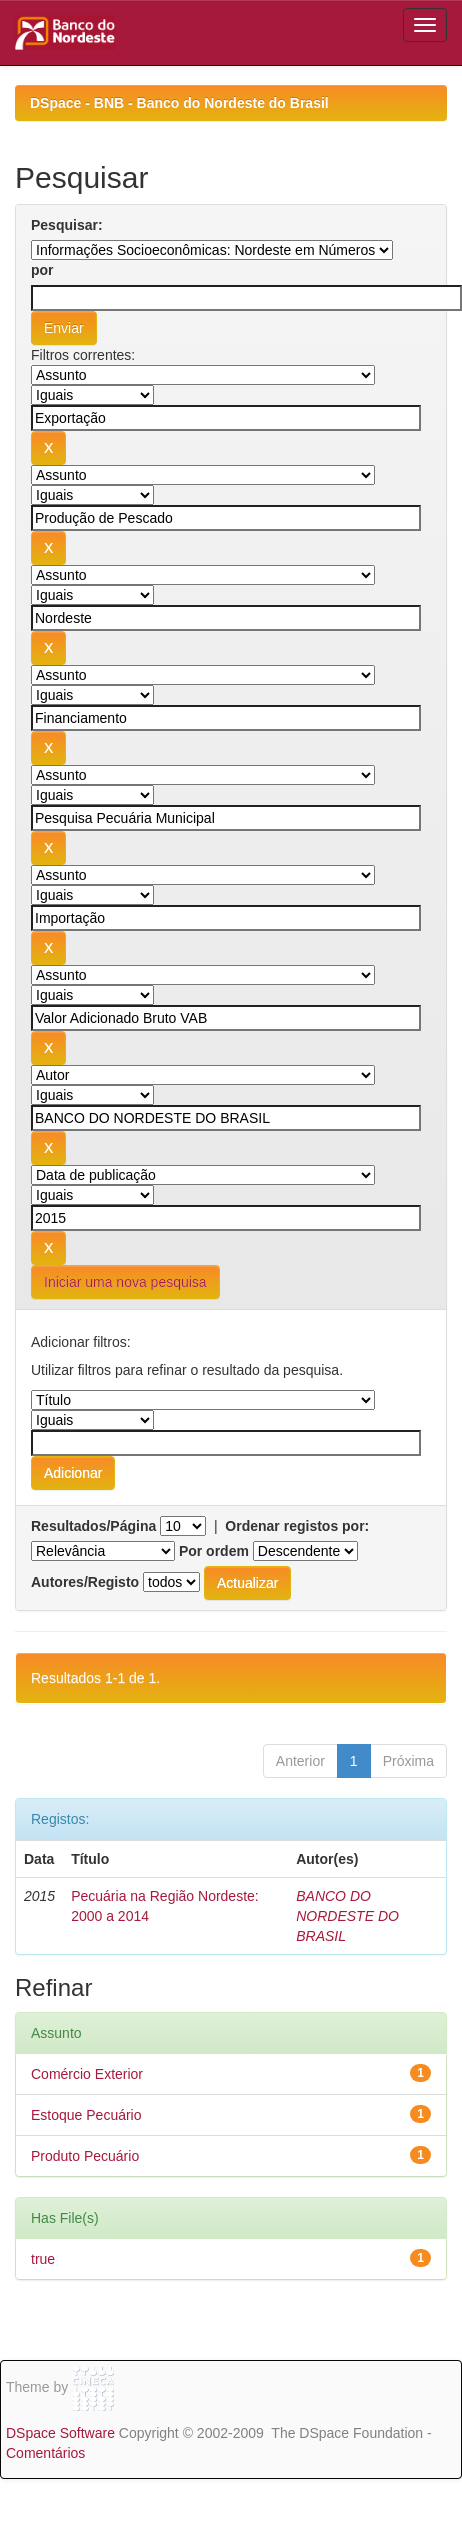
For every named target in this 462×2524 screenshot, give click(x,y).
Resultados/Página (93, 1526)
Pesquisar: (67, 225)
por (42, 270)
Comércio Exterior (87, 2074)
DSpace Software (60, 2433)
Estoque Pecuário (86, 2115)
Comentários (45, 2453)
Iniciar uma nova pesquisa (125, 1282)
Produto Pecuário (85, 2156)
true (43, 2259)
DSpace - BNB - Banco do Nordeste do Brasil (179, 103)
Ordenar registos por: (297, 1526)
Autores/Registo (85, 1582)
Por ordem (214, 1551)
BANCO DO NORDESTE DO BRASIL (347, 1916)
